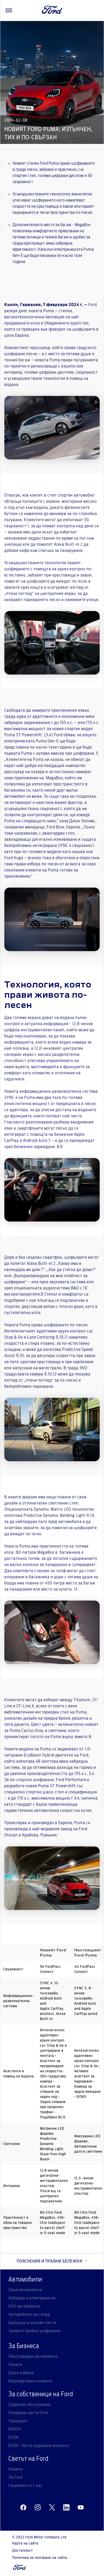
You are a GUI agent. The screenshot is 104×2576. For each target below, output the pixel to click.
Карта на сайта (25, 2543)
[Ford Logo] (52, 10)
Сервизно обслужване (29, 2405)
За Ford (15, 2477)
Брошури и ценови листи (32, 2323)
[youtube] (81, 2507)
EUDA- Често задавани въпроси (38, 2446)
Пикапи (15, 2365)
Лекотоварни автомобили (33, 2356)
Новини (15, 2469)
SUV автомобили (24, 2306)
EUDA (13, 2437)
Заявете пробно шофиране (34, 2331)
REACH (14, 2429)
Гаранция (17, 2421)
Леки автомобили (25, 2290)
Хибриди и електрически (32, 2298)
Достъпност (22, 2550)
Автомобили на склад (29, 2314)
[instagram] (38, 2507)
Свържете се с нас (25, 2486)
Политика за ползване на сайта (39, 2558)
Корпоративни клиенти (30, 2381)
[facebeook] (23, 2507)
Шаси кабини (21, 2373)
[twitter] (52, 2507)
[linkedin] (66, 2507)
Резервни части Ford (28, 2413)
